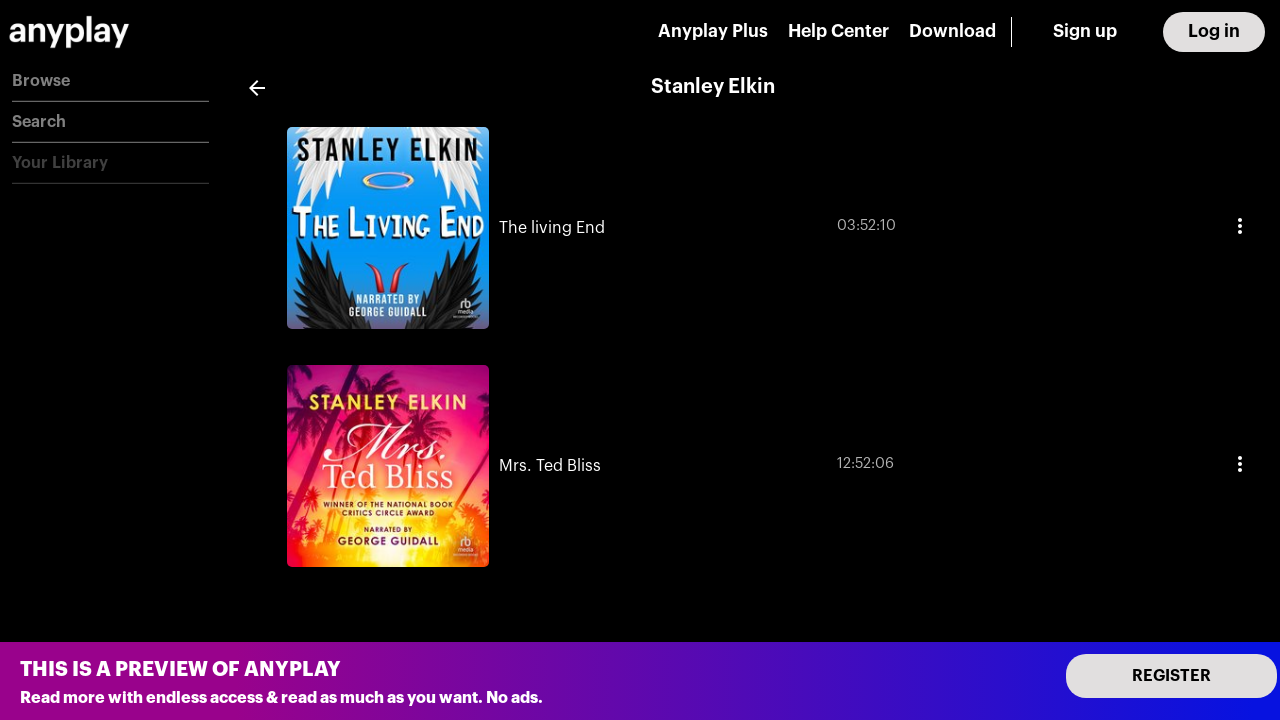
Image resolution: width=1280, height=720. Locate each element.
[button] (110, 81)
